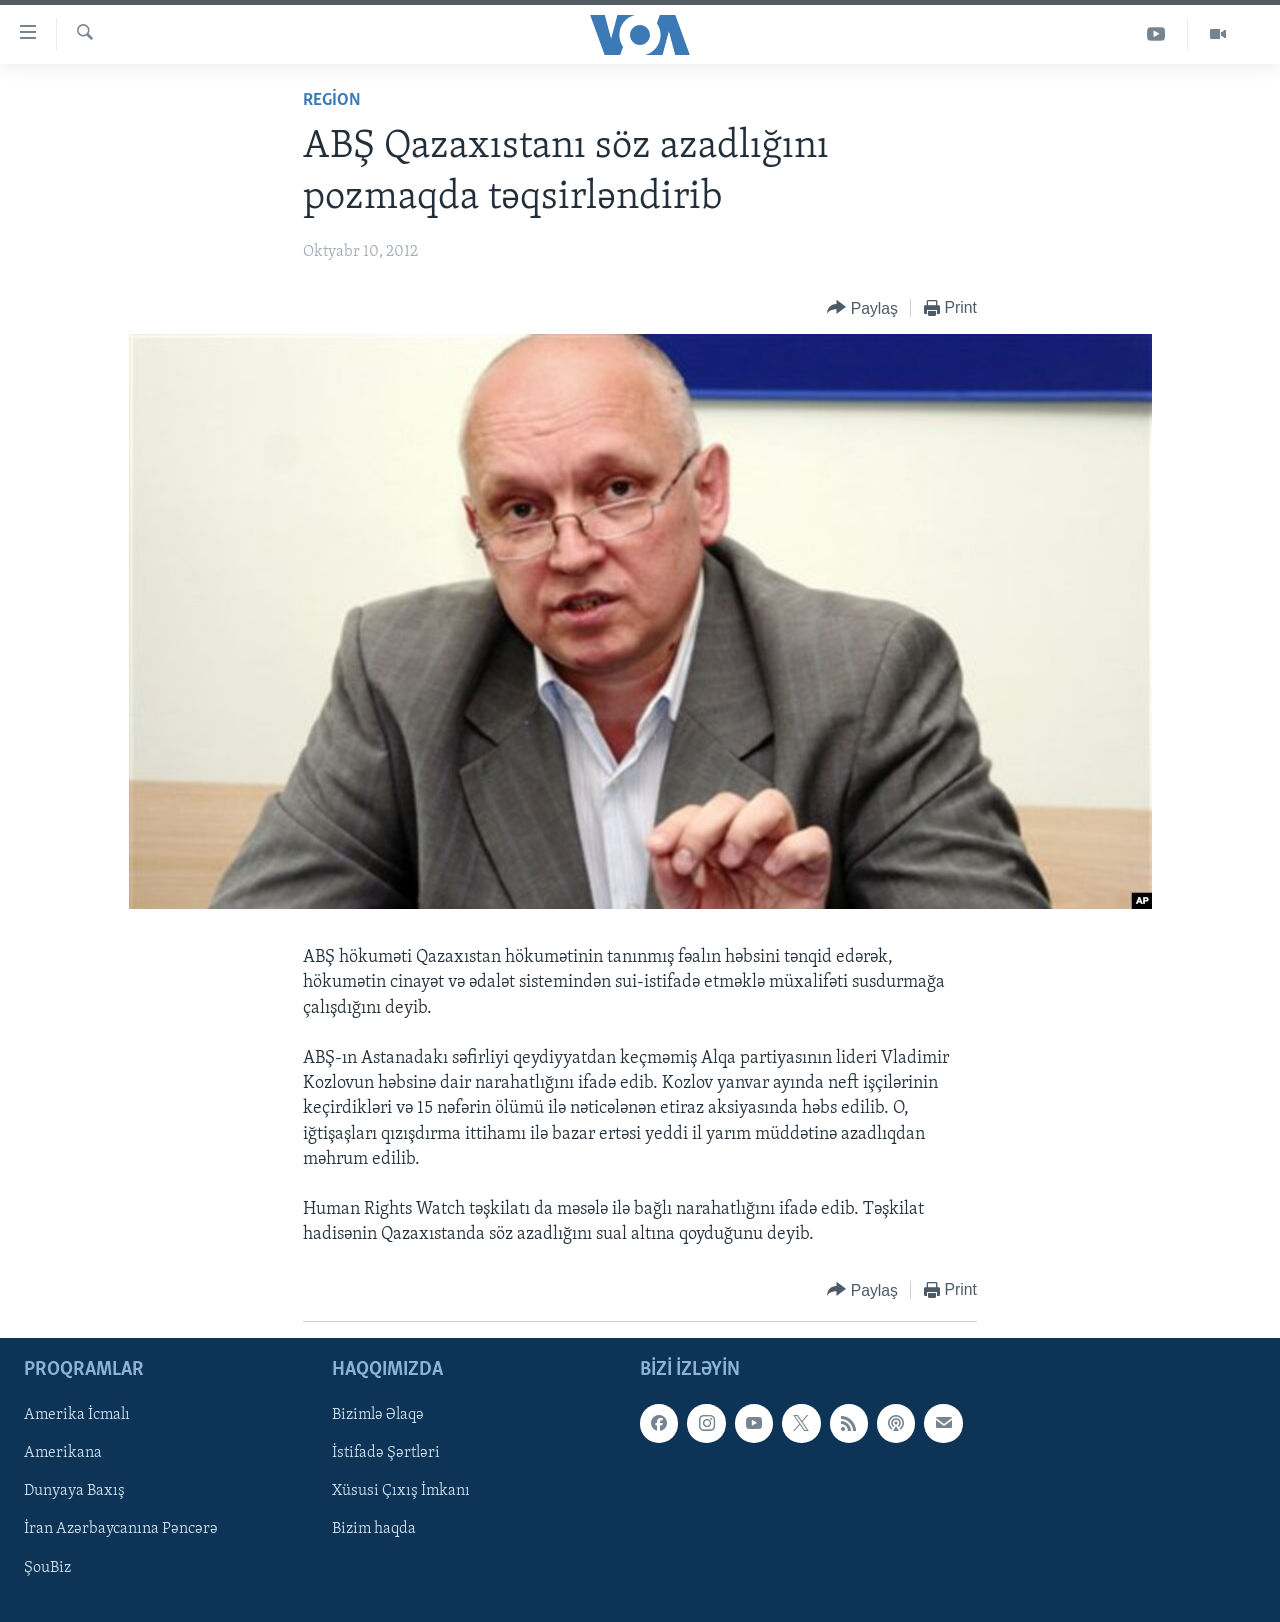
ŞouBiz (47, 1567)
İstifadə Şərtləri (386, 1453)
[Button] (862, 308)
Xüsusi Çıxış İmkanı (401, 1491)
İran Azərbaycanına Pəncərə (121, 1529)
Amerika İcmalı (77, 1415)
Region (332, 100)
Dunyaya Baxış (74, 1491)
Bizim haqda (374, 1529)
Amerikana (63, 1453)
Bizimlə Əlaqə (378, 1415)
